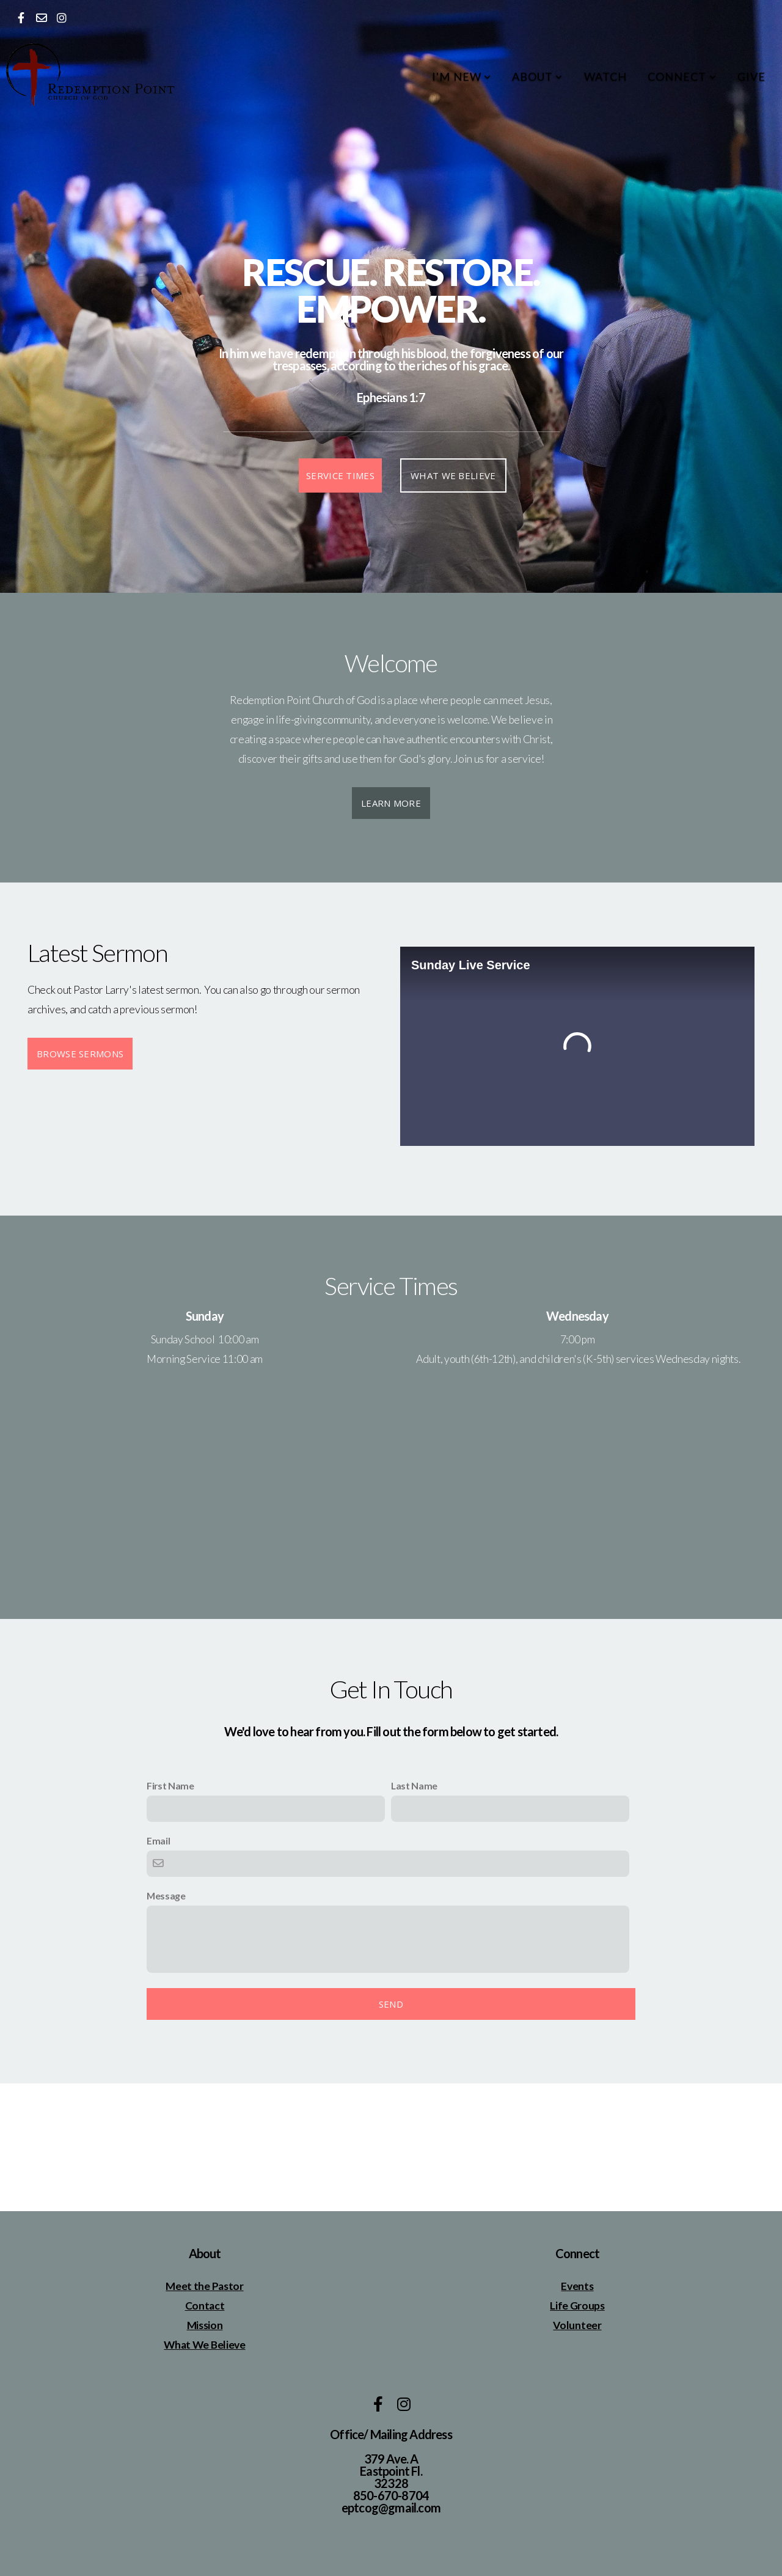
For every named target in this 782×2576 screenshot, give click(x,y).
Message (166, 1895)
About (537, 76)
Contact (205, 2305)
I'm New (461, 76)
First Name (170, 1785)
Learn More (391, 803)
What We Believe (453, 475)
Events (577, 2286)
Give (751, 76)
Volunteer (577, 2325)
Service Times (340, 475)
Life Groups (577, 2305)
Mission (205, 2325)
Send (391, 2004)
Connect (682, 76)
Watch (605, 76)
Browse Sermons (80, 1054)
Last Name (414, 1785)
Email (158, 1840)
